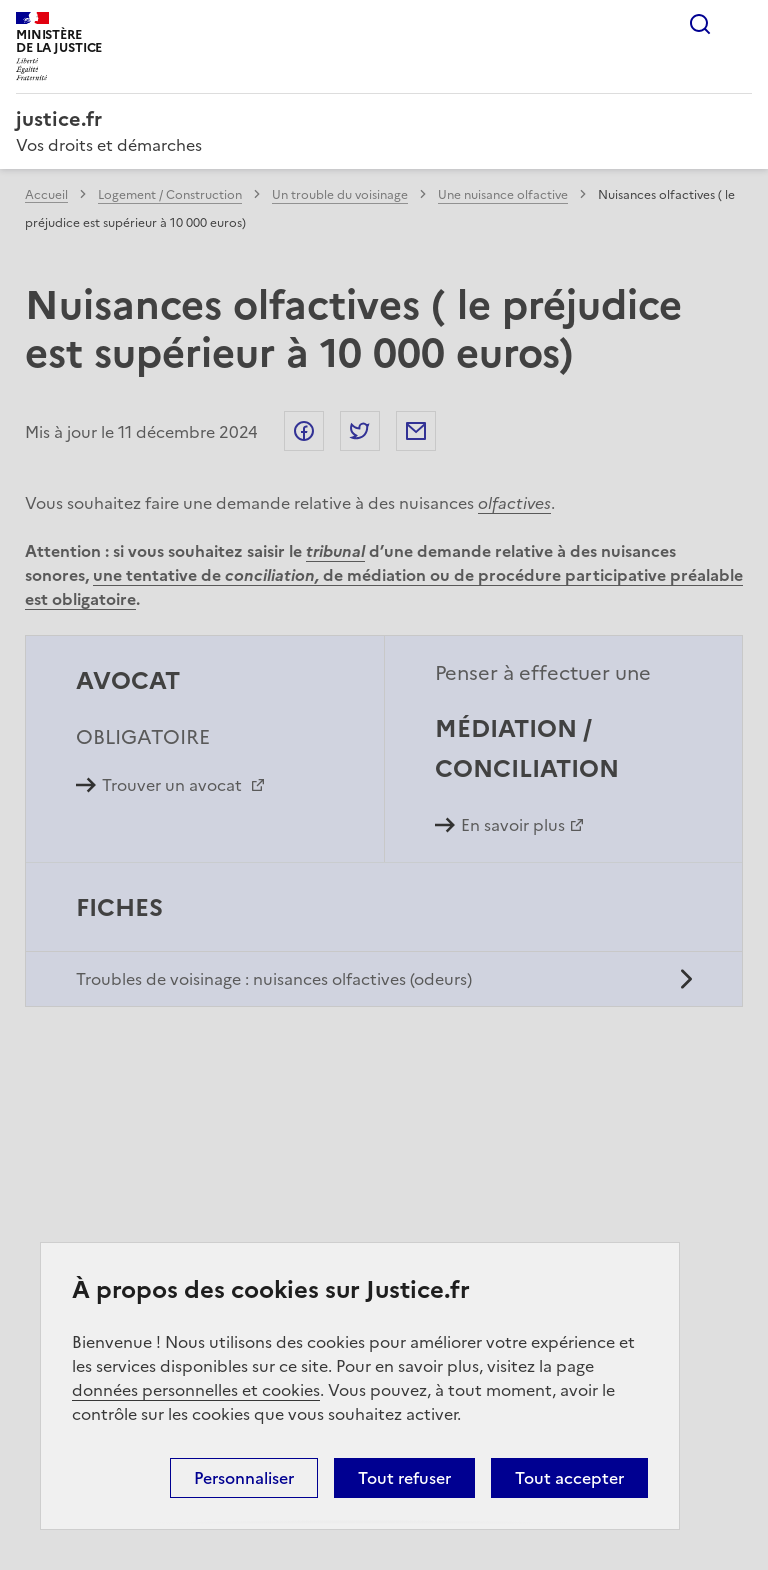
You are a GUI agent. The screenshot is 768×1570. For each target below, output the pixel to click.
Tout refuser (404, 1478)
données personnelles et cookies (196, 1390)
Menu (740, 24)
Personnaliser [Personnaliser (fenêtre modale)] (244, 1478)
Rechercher (700, 24)
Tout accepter (569, 1478)
